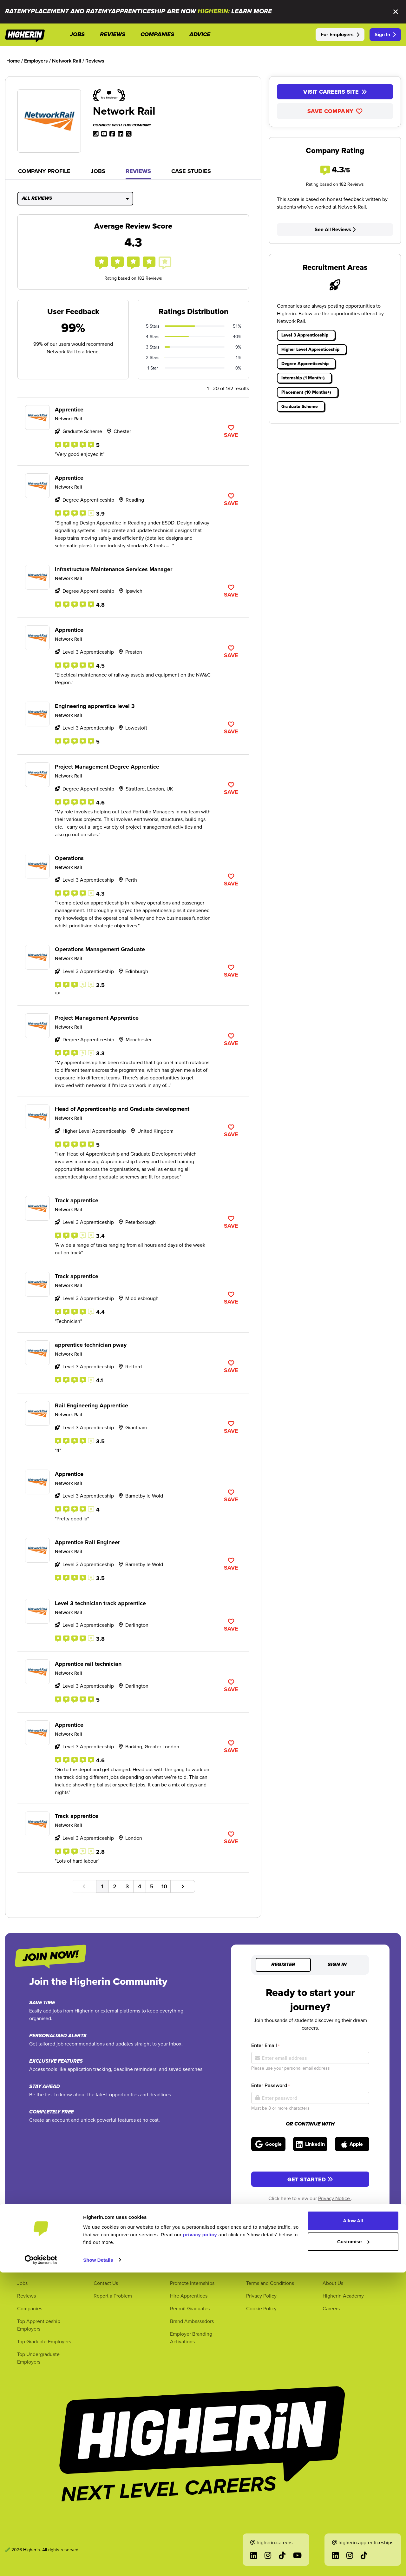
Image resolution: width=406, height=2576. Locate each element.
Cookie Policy (261, 2308)
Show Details (98, 2563)
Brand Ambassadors (192, 2321)
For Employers (340, 34)
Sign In (385, 34)
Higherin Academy (343, 2295)
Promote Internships (192, 2282)
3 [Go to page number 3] (127, 1886)
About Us (333, 2282)
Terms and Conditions (270, 2282)
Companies (29, 2308)
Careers (331, 2308)
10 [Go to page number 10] (164, 1886)
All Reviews (75, 198)
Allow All (353, 2524)
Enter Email (265, 2045)
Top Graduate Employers (44, 2341)
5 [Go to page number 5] (152, 1886)
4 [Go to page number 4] (139, 1886)
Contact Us (106, 2282)
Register (283, 1965)
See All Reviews (335, 229)
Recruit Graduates (190, 2308)
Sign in (337, 1965)
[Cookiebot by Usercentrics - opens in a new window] (41, 2563)
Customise (353, 2545)
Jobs (98, 171)
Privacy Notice (334, 2198)
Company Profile (44, 171)
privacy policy (200, 2538)
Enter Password (270, 2085)
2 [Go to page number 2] (114, 1886)
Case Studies (191, 171)
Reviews (138, 171)
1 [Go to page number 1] (102, 1886)
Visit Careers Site (335, 92)
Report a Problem (113, 2295)
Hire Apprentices (188, 2295)
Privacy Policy (261, 2295)
